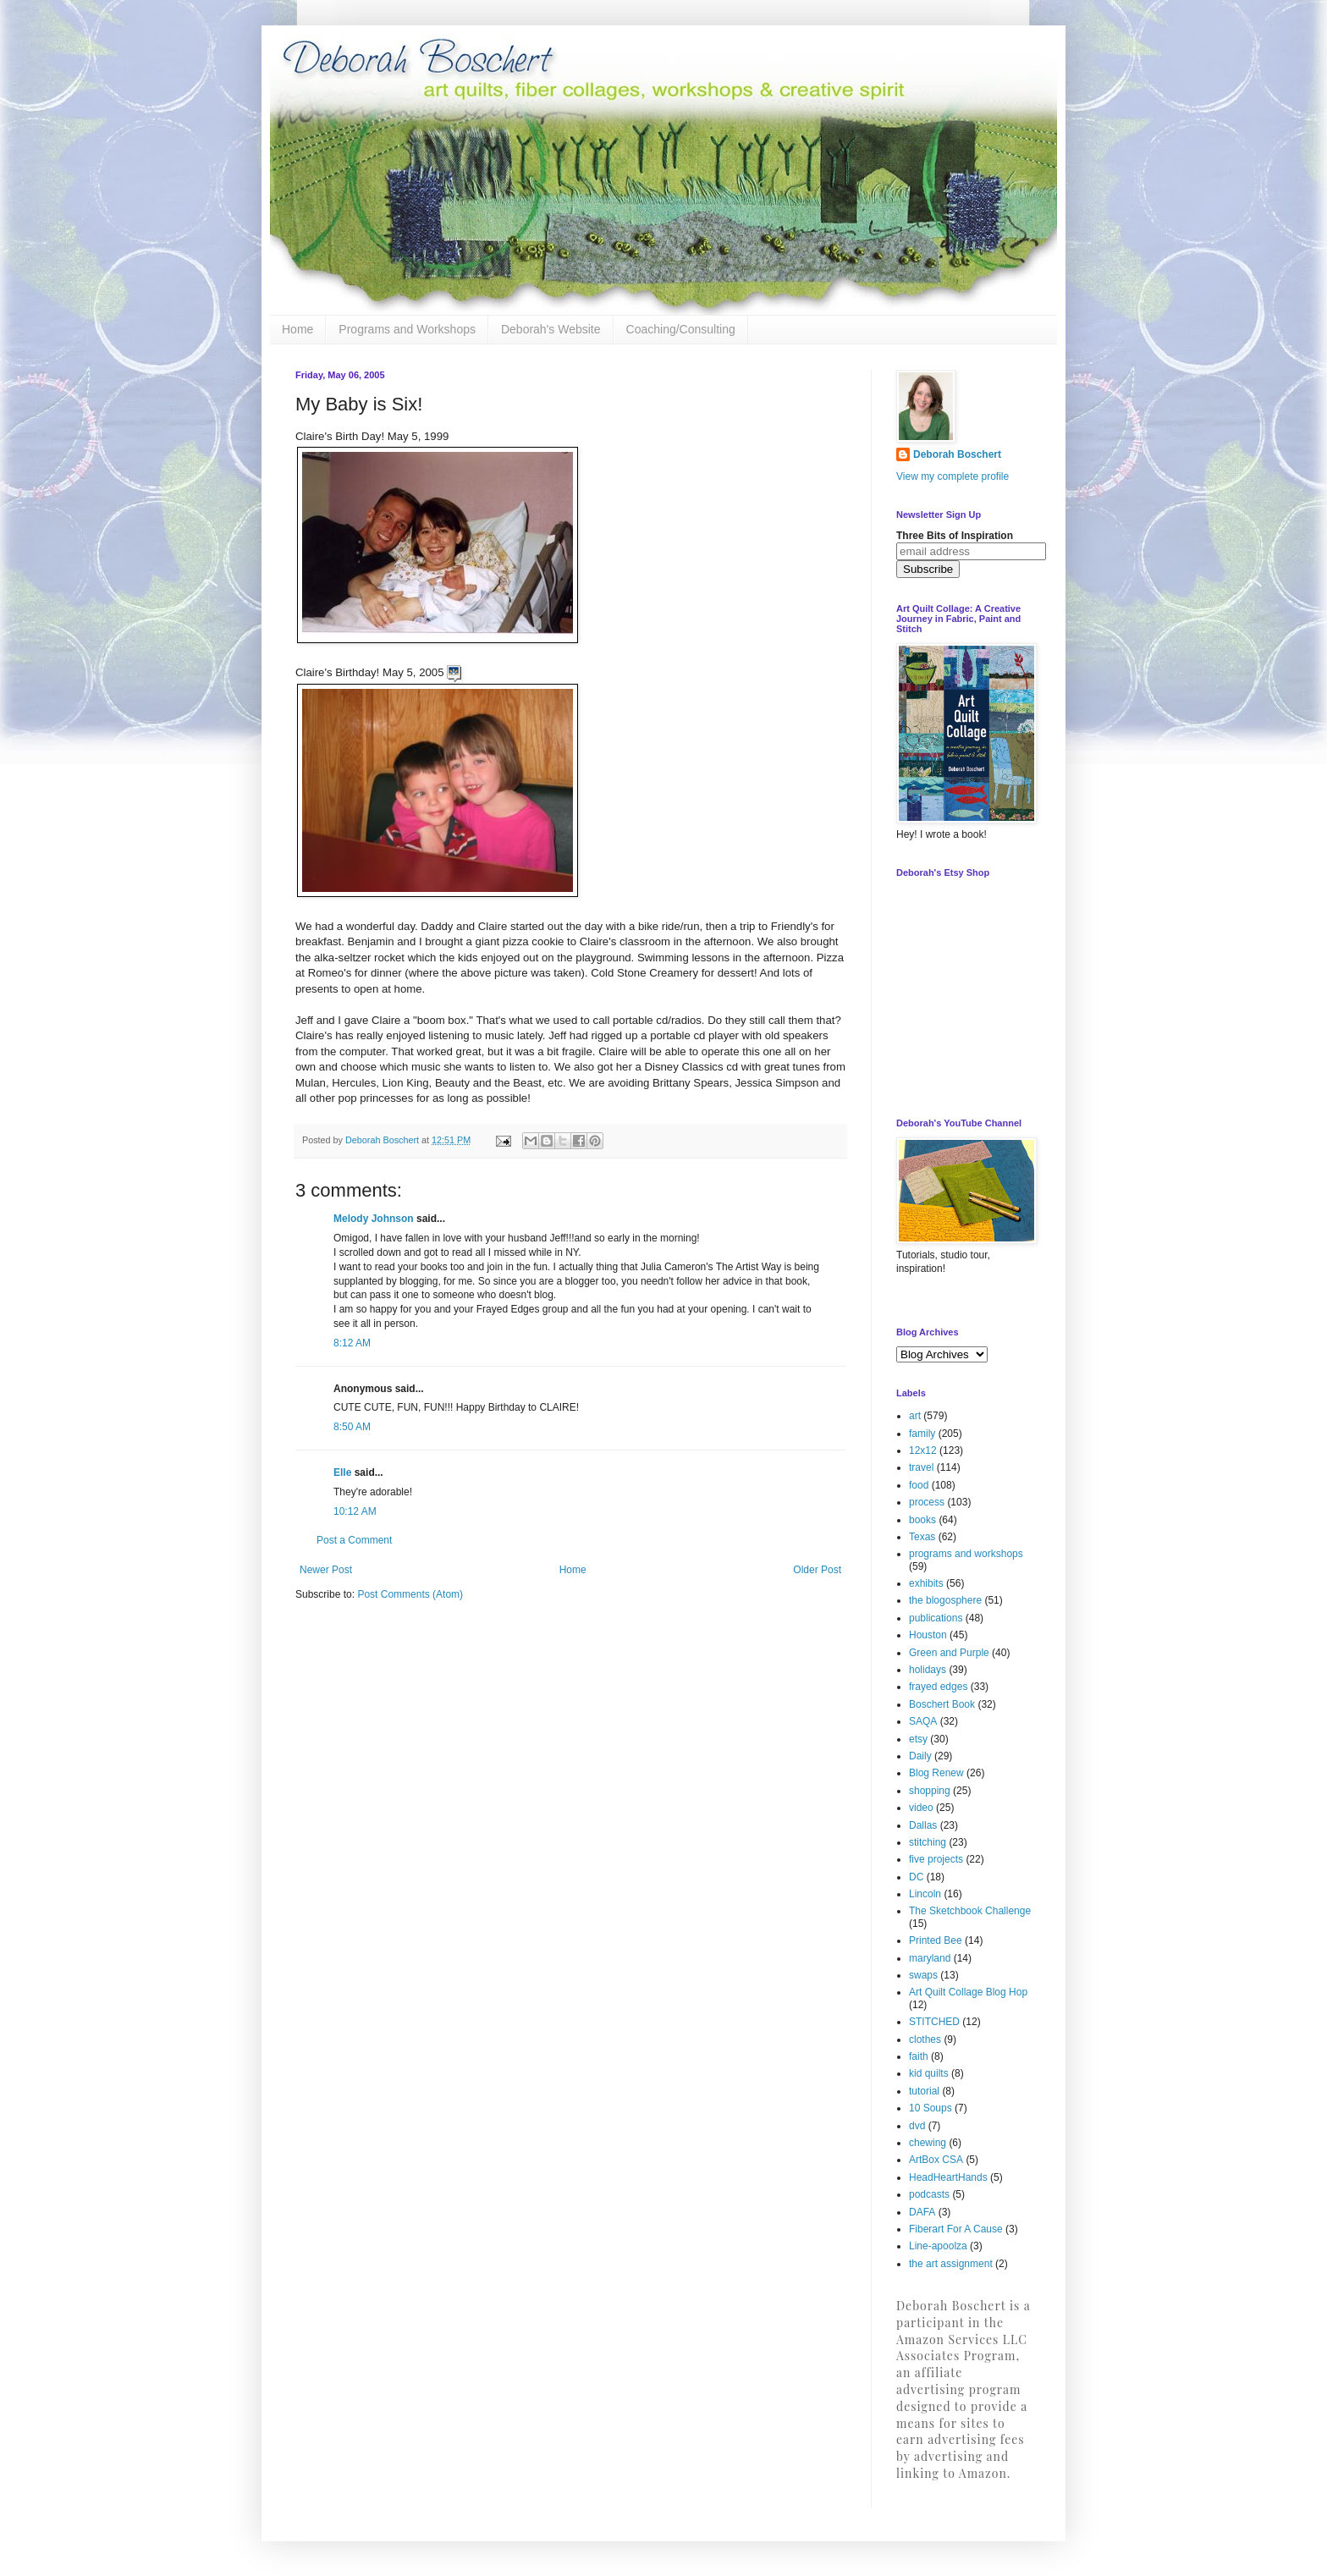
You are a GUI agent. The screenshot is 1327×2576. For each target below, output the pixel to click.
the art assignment (951, 2264)
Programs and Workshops (407, 329)
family (922, 1433)
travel (921, 1467)
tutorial (924, 2091)
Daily (920, 1756)
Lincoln (925, 1894)
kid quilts (929, 2073)
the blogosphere (945, 1600)
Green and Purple (949, 1653)
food (918, 1485)
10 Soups (930, 2108)
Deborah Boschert (957, 454)
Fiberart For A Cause (956, 2229)
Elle (342, 1472)
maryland (929, 1958)
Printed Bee (935, 1940)
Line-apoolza (938, 2246)
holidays (927, 1670)
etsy (918, 1739)
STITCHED (934, 2022)
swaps (923, 1975)
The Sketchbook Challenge (970, 1911)
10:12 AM (355, 1511)
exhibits (926, 1583)
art (915, 1416)
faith (918, 2056)
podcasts (929, 2194)
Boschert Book (942, 1704)
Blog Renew (936, 1773)
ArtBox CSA (936, 2160)
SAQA (923, 1721)
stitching (927, 1842)
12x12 (923, 1450)
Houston (928, 1635)
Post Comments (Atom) (410, 1594)
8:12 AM (352, 1343)
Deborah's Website (551, 329)
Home (297, 329)
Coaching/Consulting (680, 329)
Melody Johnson (373, 1219)
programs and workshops (966, 1554)
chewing (927, 2143)
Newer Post (326, 1570)
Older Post (817, 1570)
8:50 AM (352, 1427)
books (922, 1520)
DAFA (922, 2212)
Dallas (923, 1825)
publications (935, 1618)
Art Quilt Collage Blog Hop (968, 1992)
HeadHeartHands (948, 2177)
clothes (925, 2039)
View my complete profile (952, 476)
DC (916, 1877)
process (926, 1502)
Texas (922, 1537)
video (921, 1808)
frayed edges (938, 1687)
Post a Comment (354, 1540)
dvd (917, 2126)
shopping (929, 1791)
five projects (936, 1859)
